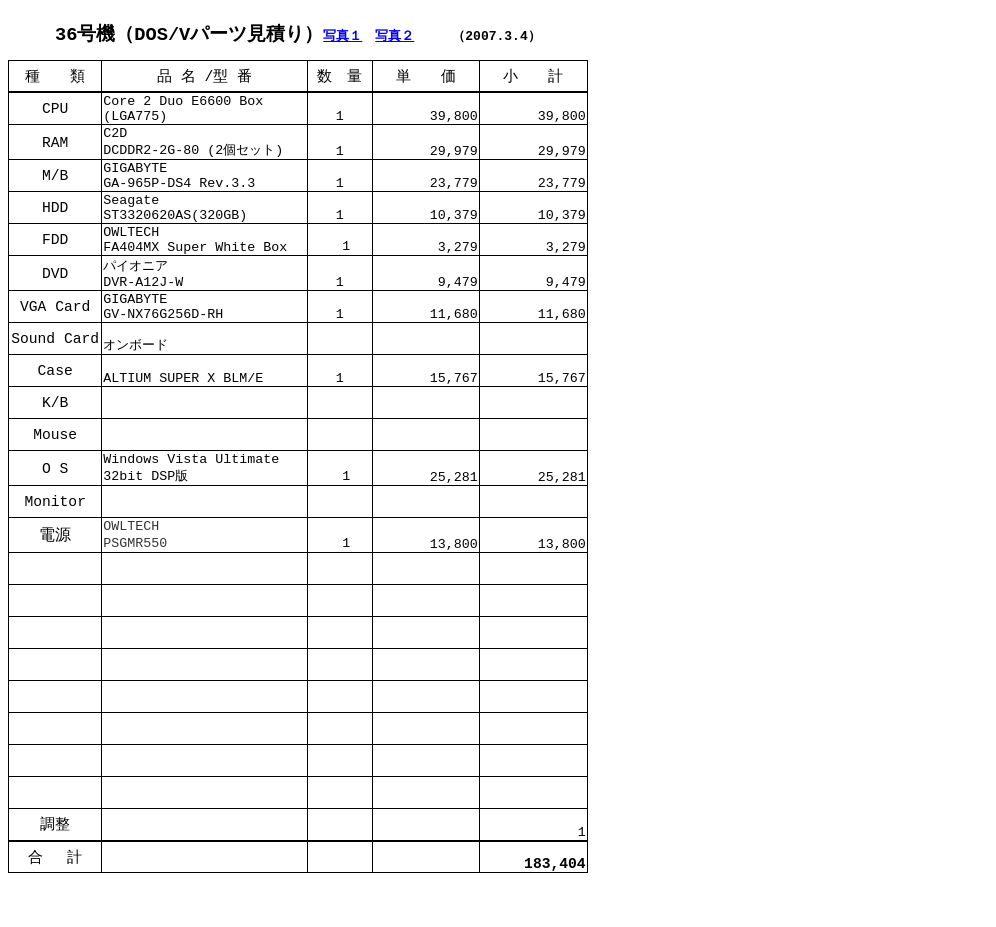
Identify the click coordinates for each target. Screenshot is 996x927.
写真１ (342, 36)
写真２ (394, 36)
